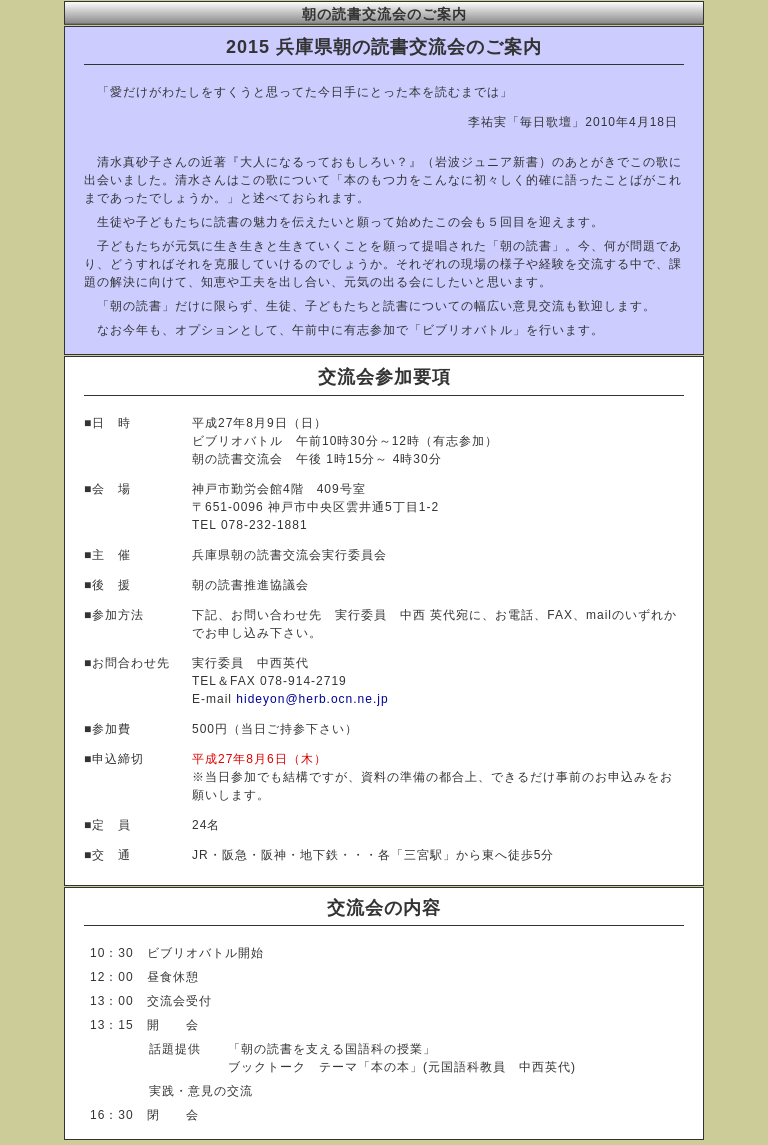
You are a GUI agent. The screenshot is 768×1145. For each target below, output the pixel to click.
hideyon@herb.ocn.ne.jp (312, 699)
